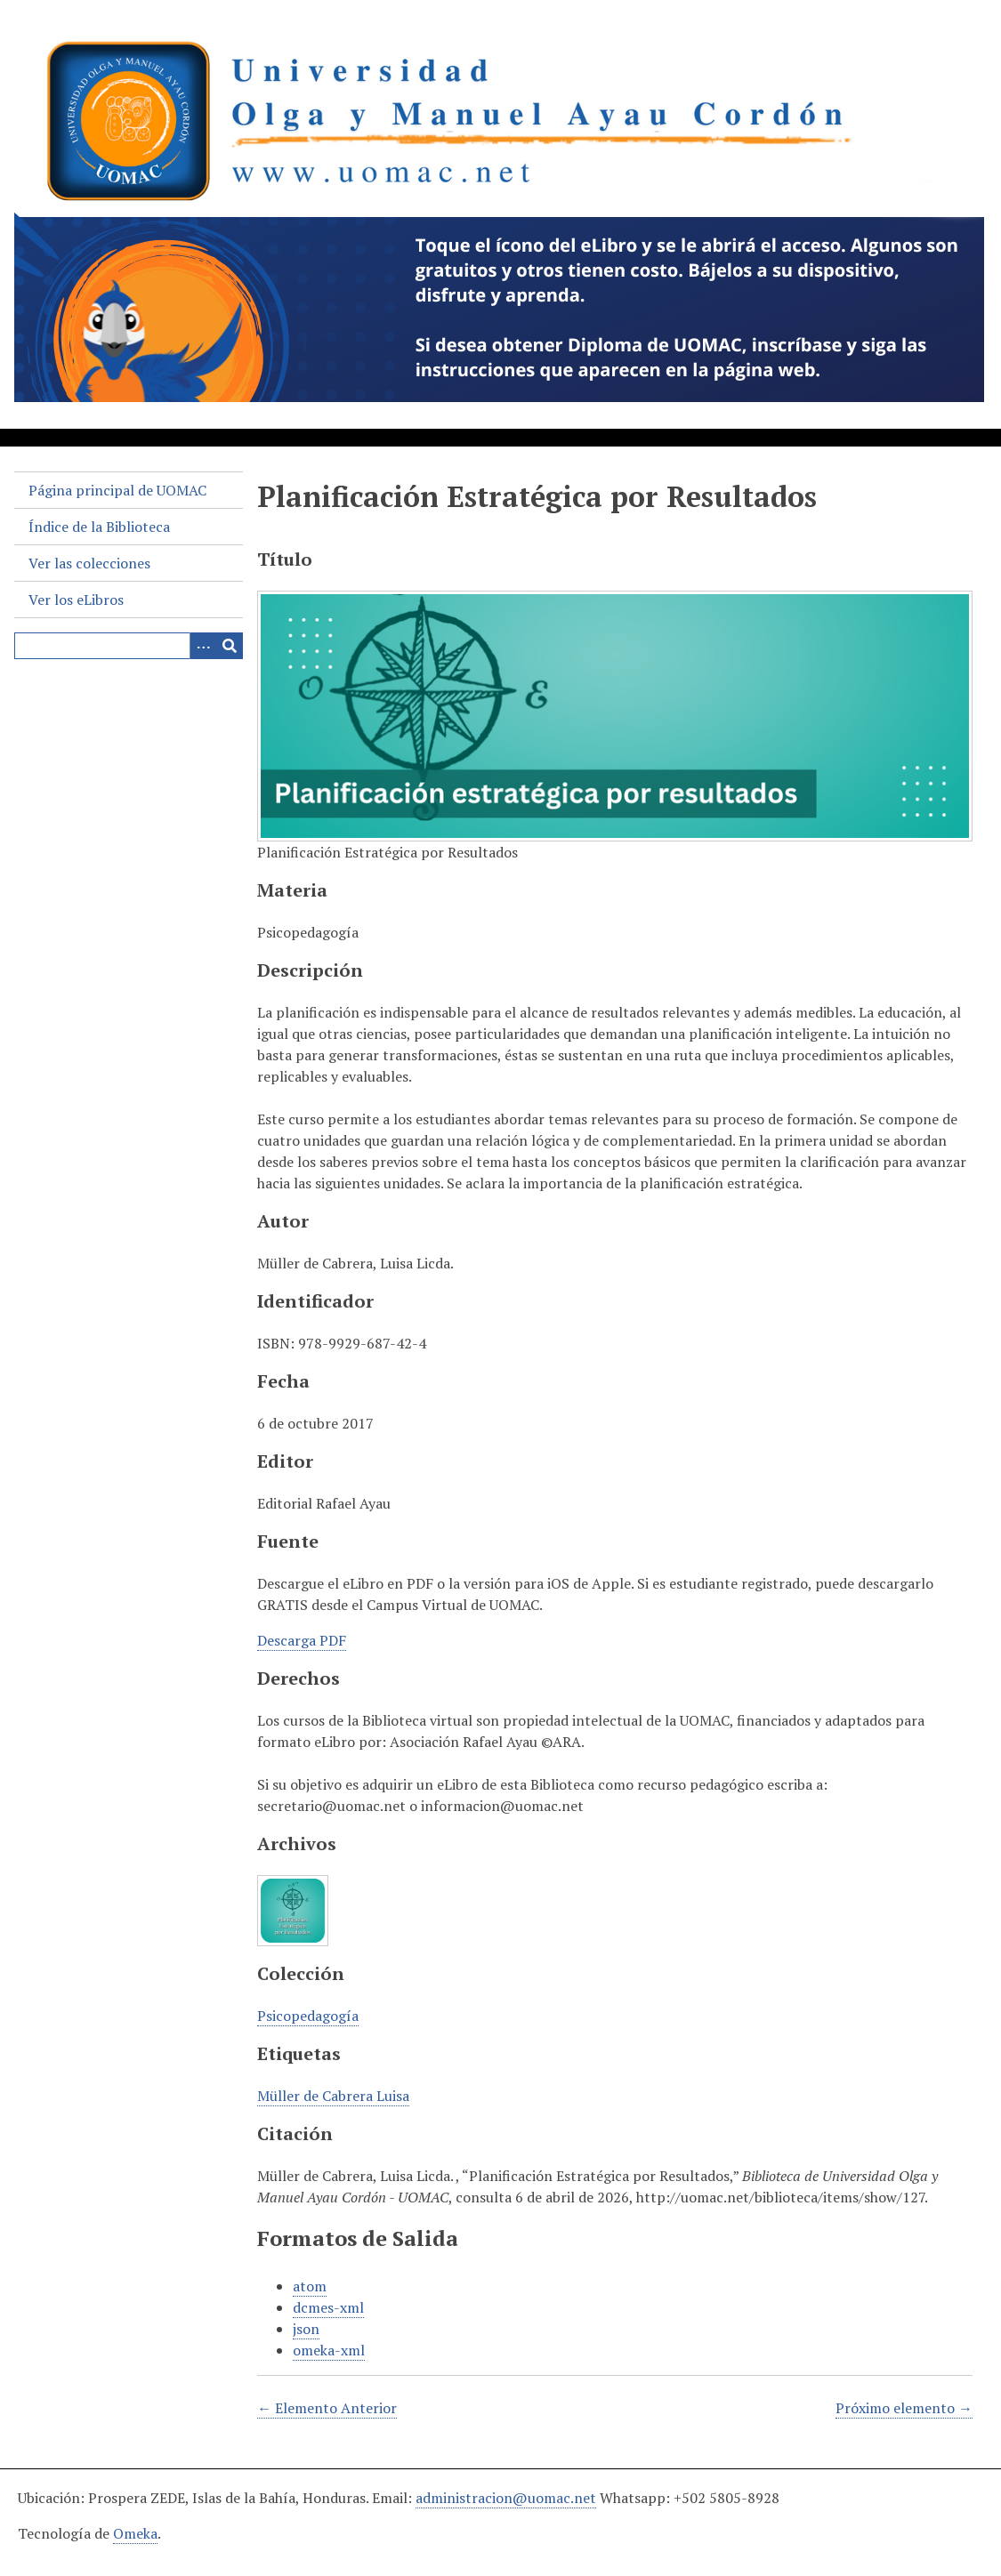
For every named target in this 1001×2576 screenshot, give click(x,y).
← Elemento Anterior (327, 2408)
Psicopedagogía (308, 2015)
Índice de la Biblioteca (99, 526)
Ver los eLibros (76, 599)
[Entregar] (229, 645)
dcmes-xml (328, 2307)
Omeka (135, 2533)
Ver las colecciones (89, 563)
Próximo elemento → (904, 2408)
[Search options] (203, 645)
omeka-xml (329, 2350)
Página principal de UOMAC (117, 490)
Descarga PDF (301, 1640)
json (306, 2329)
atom (310, 2286)
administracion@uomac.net (506, 2498)
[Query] (128, 645)
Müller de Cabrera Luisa (333, 2095)
